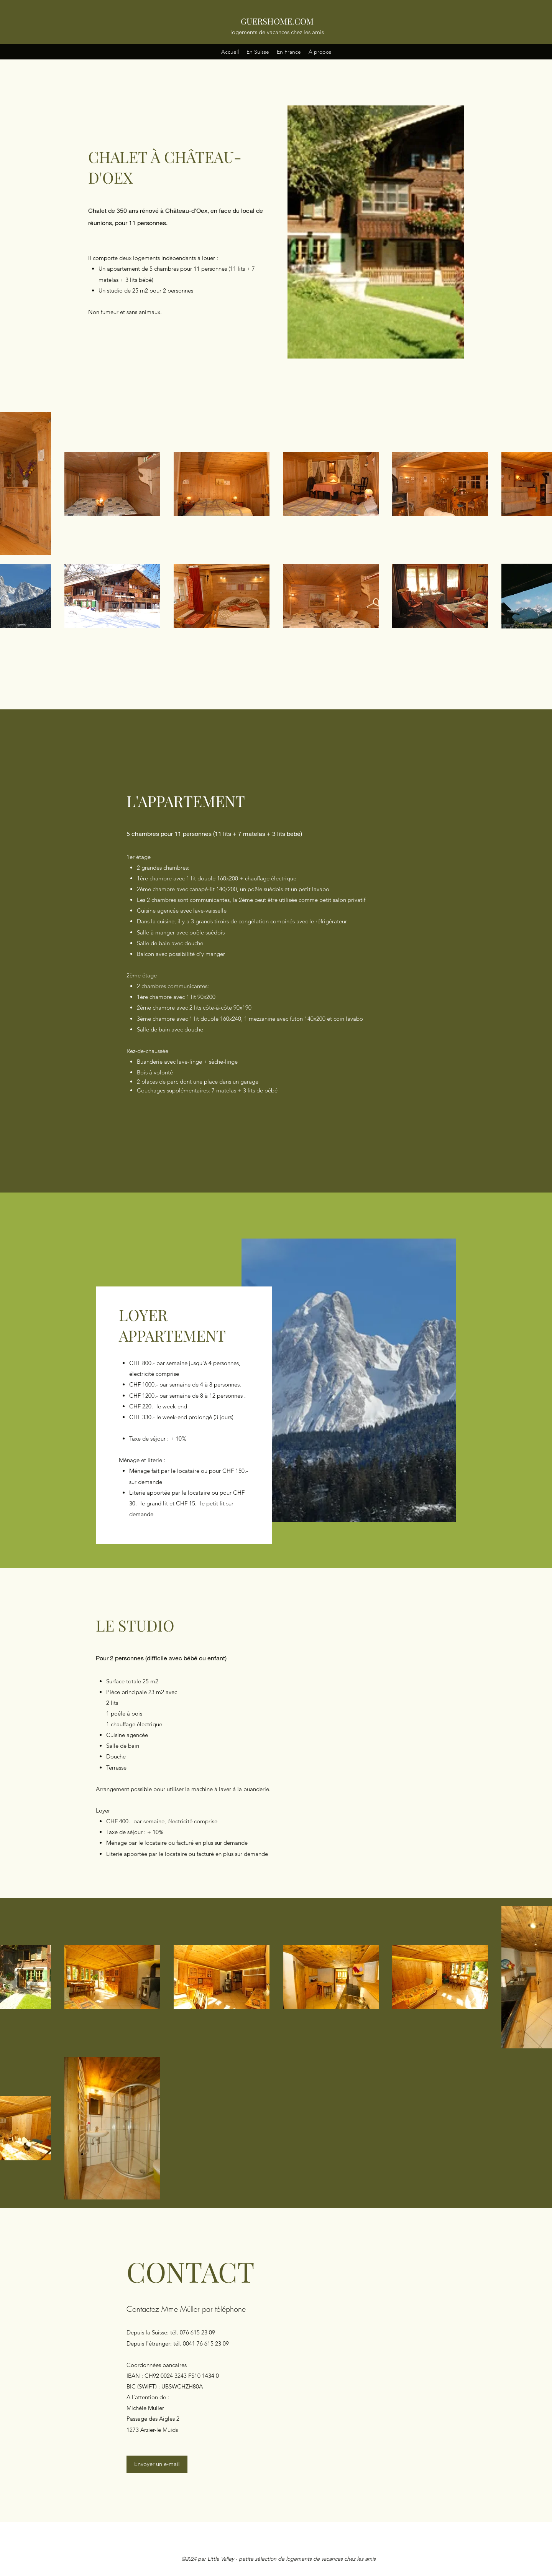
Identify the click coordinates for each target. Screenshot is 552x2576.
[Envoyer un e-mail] (157, 2464)
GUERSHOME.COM (277, 21)
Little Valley (220, 2558)
